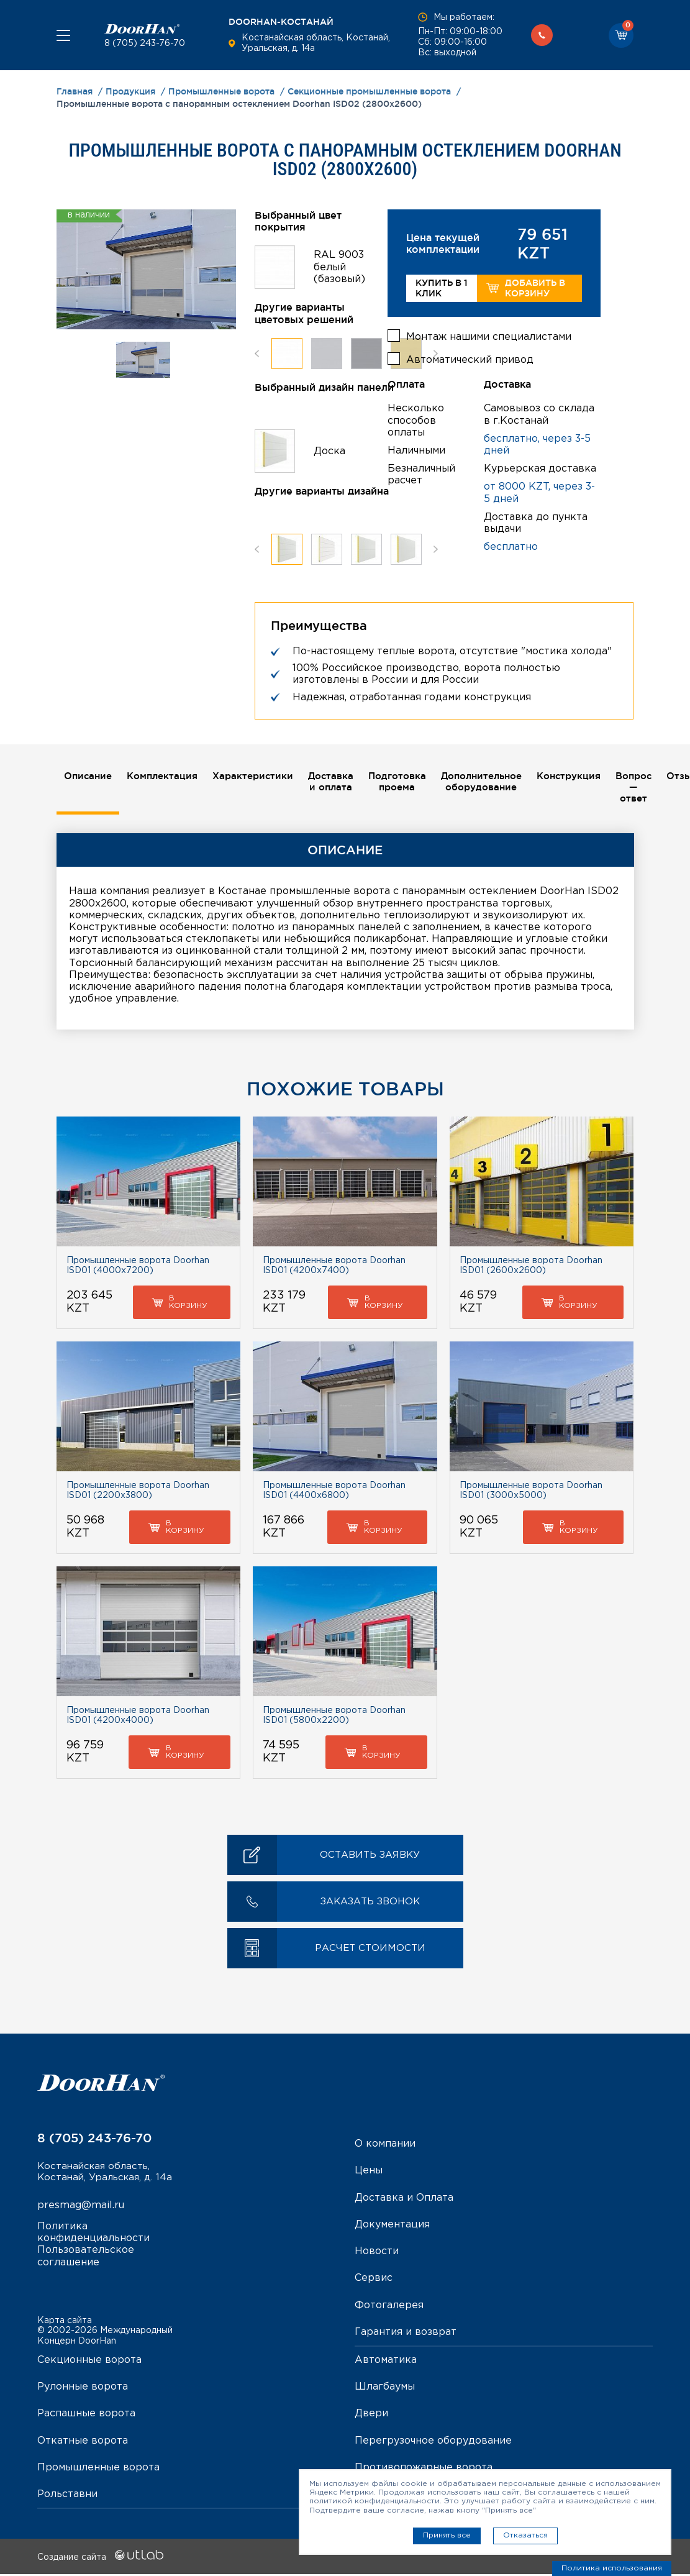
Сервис (374, 2280)
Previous (257, 353)
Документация (392, 2226)
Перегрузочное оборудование (433, 2442)
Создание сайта (100, 2559)
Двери (371, 2415)
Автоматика (386, 2362)
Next (436, 353)
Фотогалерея (389, 2306)
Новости (377, 2253)
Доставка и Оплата (404, 2199)
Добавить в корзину (525, 288)
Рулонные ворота (82, 2388)
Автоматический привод (469, 357)
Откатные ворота (82, 2442)
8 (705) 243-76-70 (144, 43)
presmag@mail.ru (80, 2220)
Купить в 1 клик (441, 288)
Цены (369, 2172)
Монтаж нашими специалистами (488, 334)
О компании (385, 2145)
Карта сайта (64, 2322)
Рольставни (67, 2496)
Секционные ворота (89, 2362)
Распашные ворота (86, 2415)
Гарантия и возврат (405, 2333)
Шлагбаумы (385, 2388)
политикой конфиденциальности (374, 2501)
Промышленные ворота (98, 2468)
